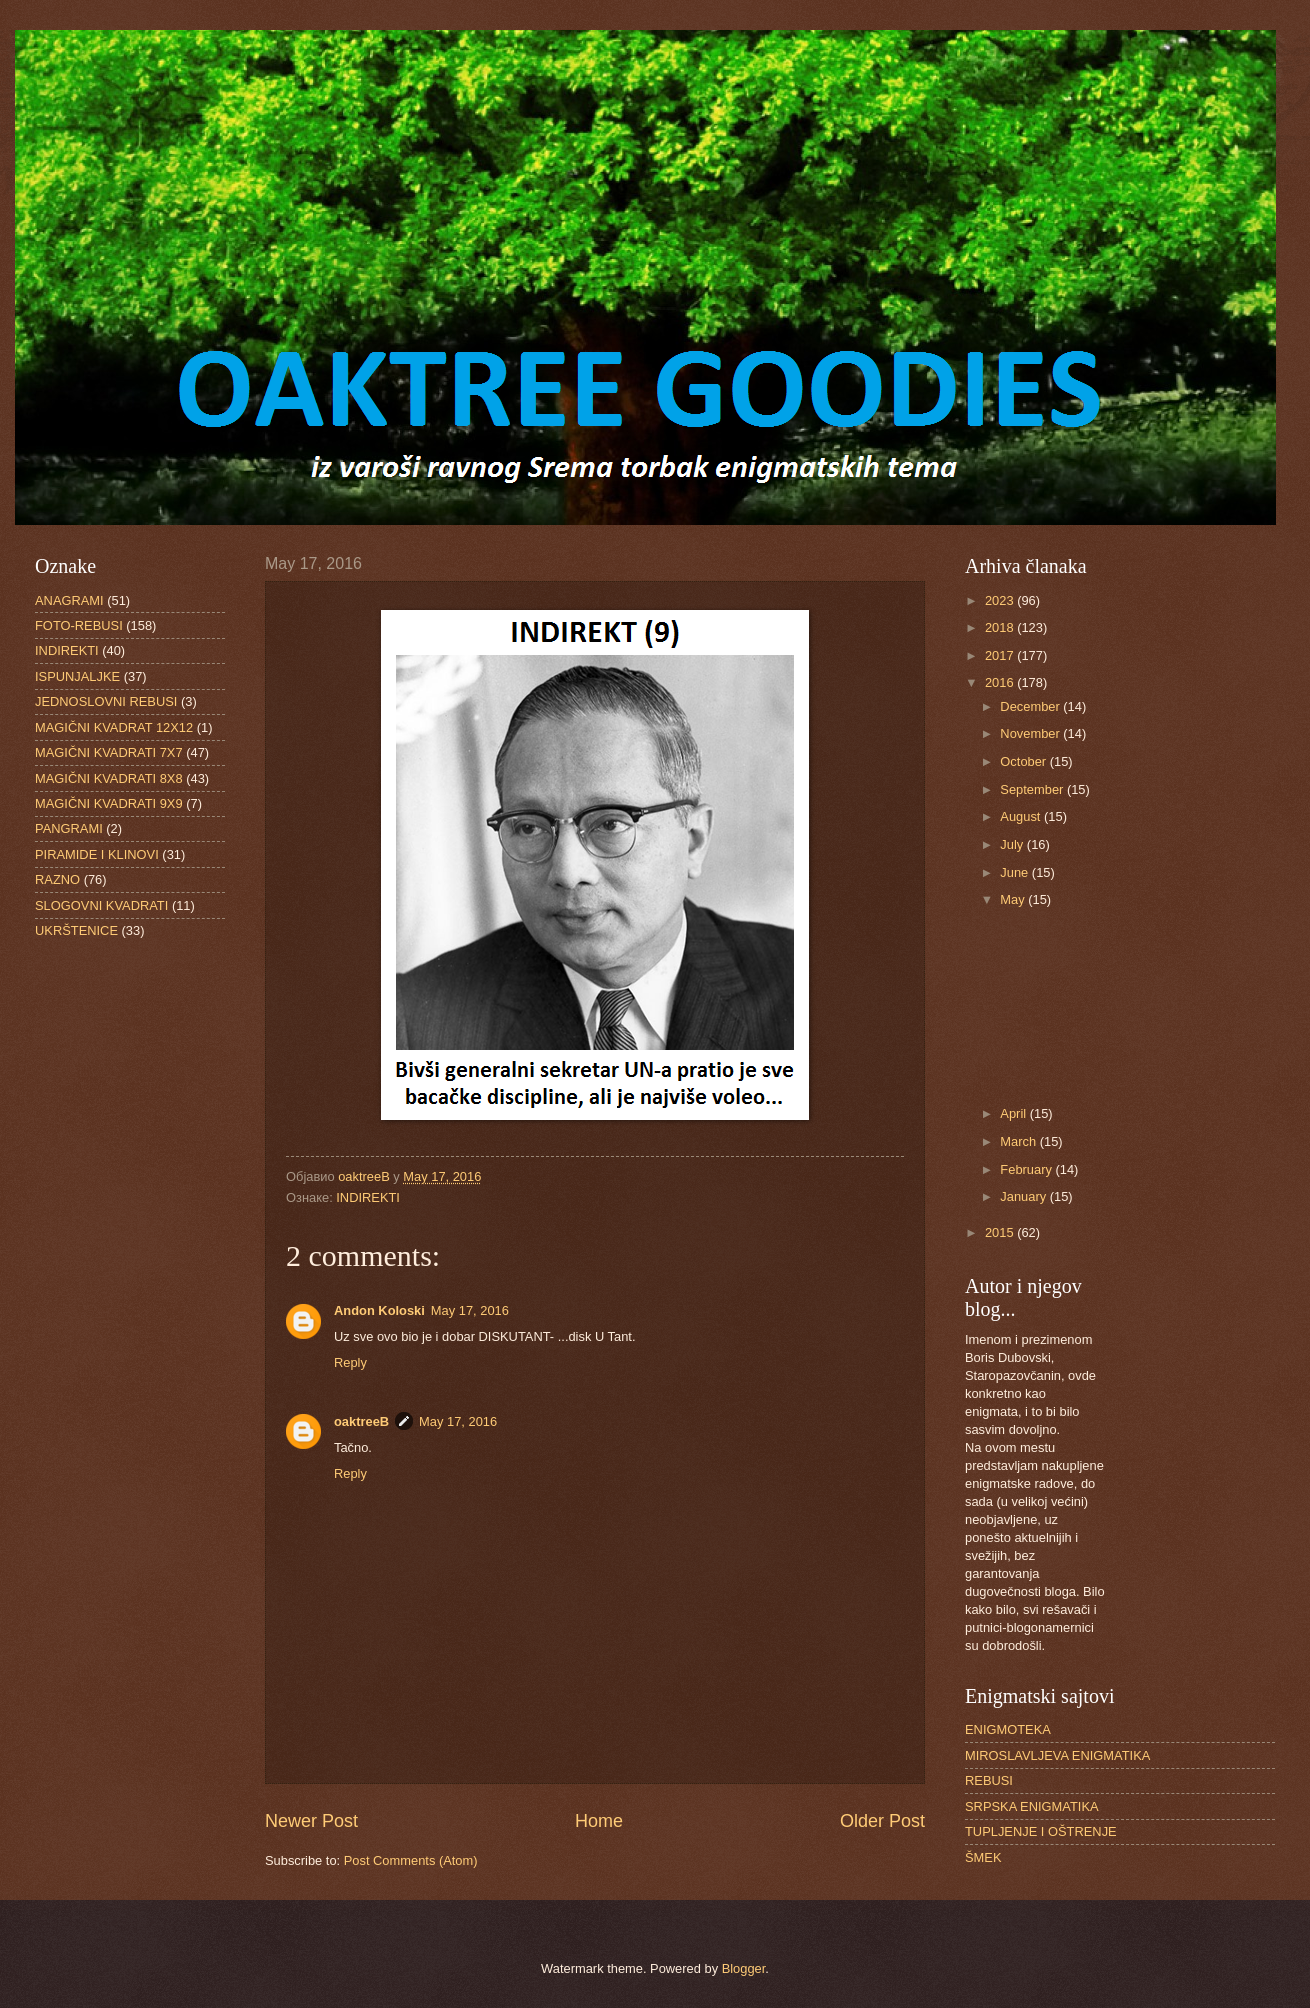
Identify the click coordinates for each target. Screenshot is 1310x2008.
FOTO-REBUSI (79, 625)
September (1033, 789)
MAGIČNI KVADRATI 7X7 (109, 752)
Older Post (882, 1821)
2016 (1001, 682)
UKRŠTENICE (76, 930)
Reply (350, 1362)
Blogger (744, 1968)
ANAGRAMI (69, 600)
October (1024, 761)
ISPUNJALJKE (77, 676)
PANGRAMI (69, 828)
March (1019, 1141)
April (1014, 1113)
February (1027, 1169)
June (1016, 872)
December (1031, 706)
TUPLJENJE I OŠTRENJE (1041, 1831)
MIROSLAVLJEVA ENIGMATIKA (1057, 1755)
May (1014, 899)
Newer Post (311, 1821)
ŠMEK (983, 1857)
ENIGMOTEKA (1008, 1729)
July (1013, 844)
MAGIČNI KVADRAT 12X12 (114, 727)
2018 (1001, 627)
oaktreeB (361, 1421)
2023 (1001, 600)
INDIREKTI (368, 1197)
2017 (1001, 655)
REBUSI (989, 1780)
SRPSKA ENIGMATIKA (1032, 1806)
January (1024, 1196)
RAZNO (57, 879)
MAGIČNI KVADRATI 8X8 (109, 778)
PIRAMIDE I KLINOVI (97, 854)
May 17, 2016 (470, 1310)
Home (599, 1821)
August (1022, 816)
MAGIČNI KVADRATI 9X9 (109, 803)
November (1031, 733)
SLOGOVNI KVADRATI (101, 905)
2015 (1001, 1232)
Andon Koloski (379, 1310)
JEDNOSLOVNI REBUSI (106, 701)
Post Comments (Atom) (411, 1860)
